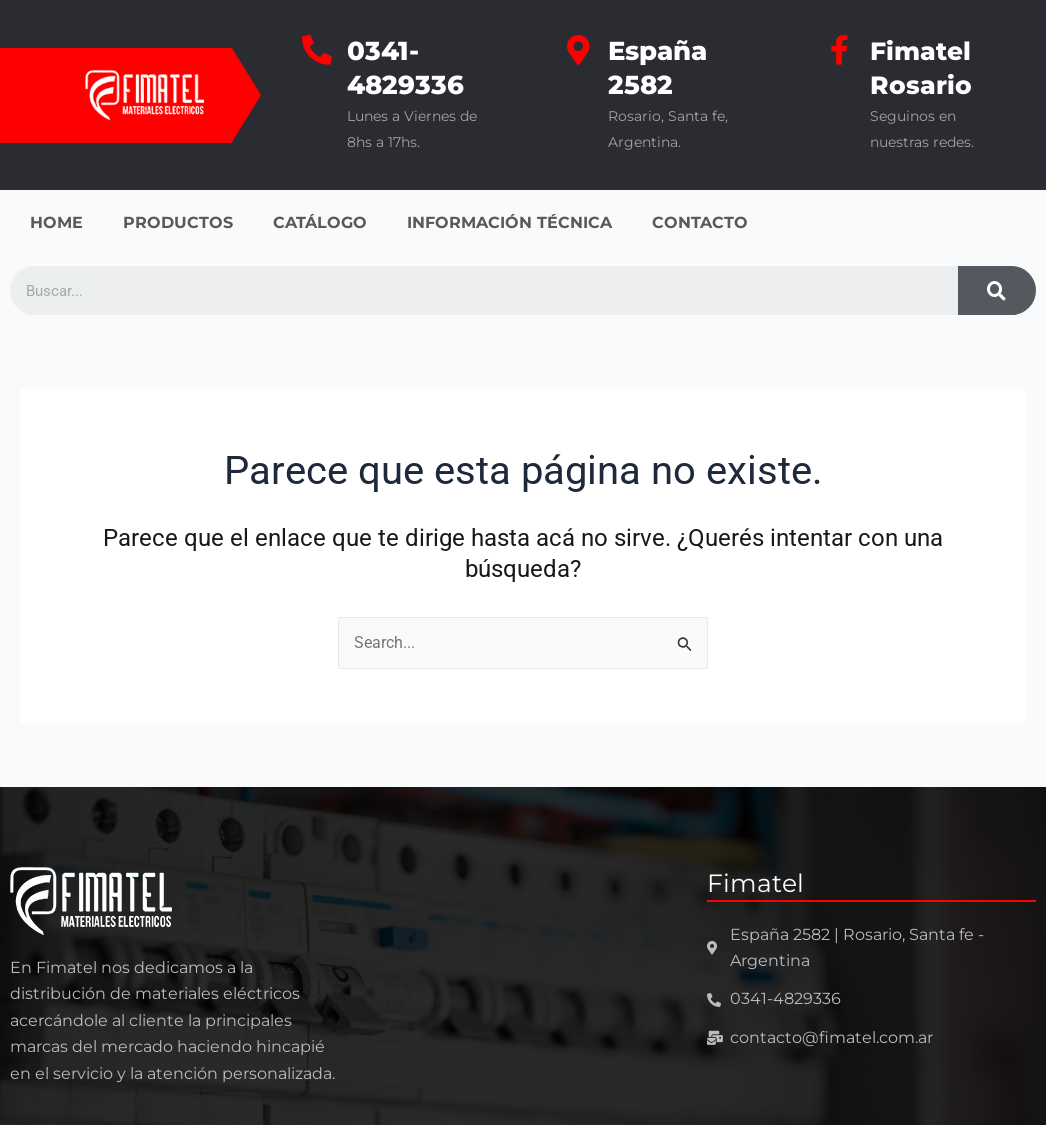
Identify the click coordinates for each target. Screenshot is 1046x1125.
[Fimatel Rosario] (840, 50)
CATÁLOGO (320, 222)
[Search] (997, 290)
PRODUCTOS (178, 222)
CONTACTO (700, 222)
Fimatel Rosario (922, 68)
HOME (56, 222)
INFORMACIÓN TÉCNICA (509, 222)
